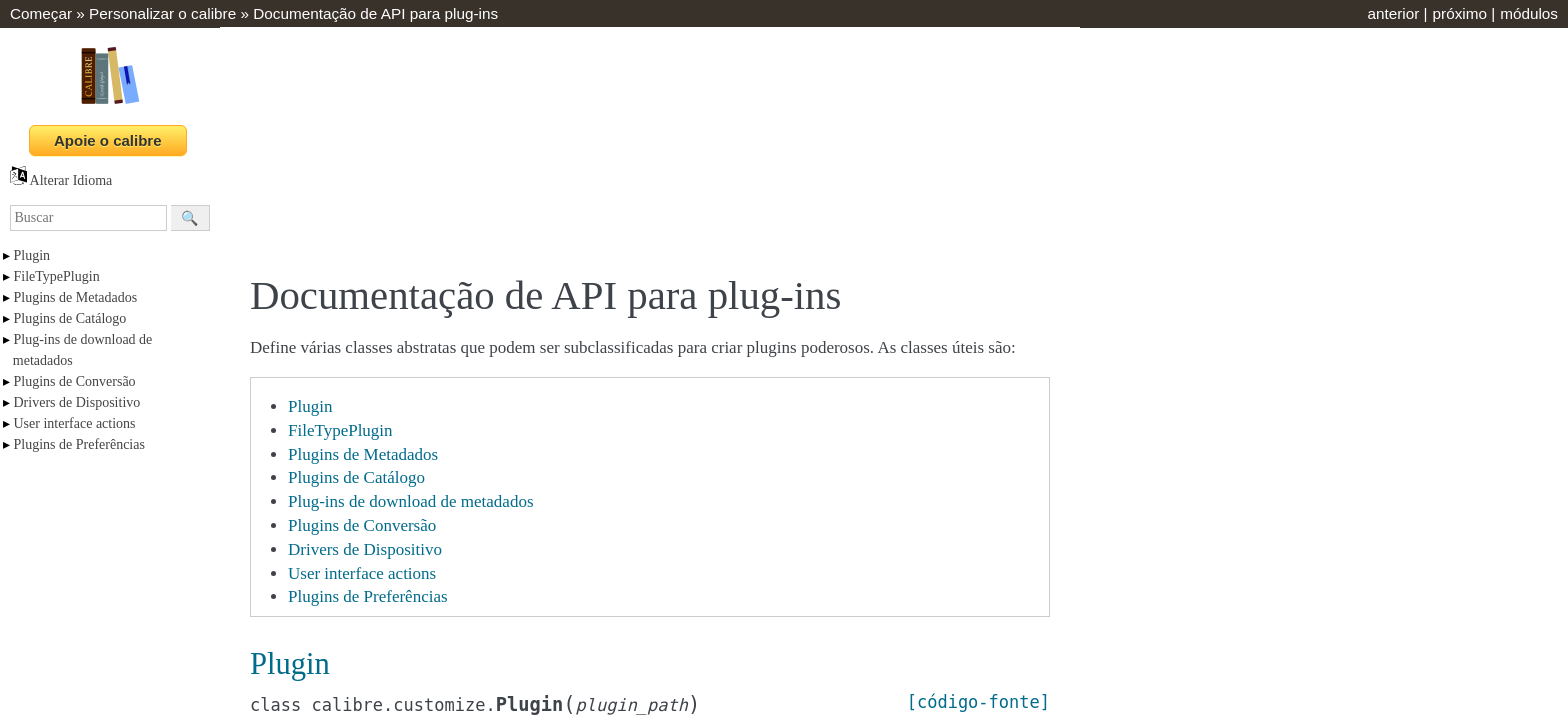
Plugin (32, 255)
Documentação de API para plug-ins (375, 13)
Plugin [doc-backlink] (290, 664)
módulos (1529, 13)
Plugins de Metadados (76, 297)
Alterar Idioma (61, 180)
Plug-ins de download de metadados (411, 501)
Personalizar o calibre (162, 13)
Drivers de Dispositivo (77, 402)
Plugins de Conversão (75, 381)
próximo (1460, 13)
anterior (1393, 13)
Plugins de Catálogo (70, 318)
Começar (41, 13)
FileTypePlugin (57, 276)
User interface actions (75, 423)
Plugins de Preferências (79, 444)
